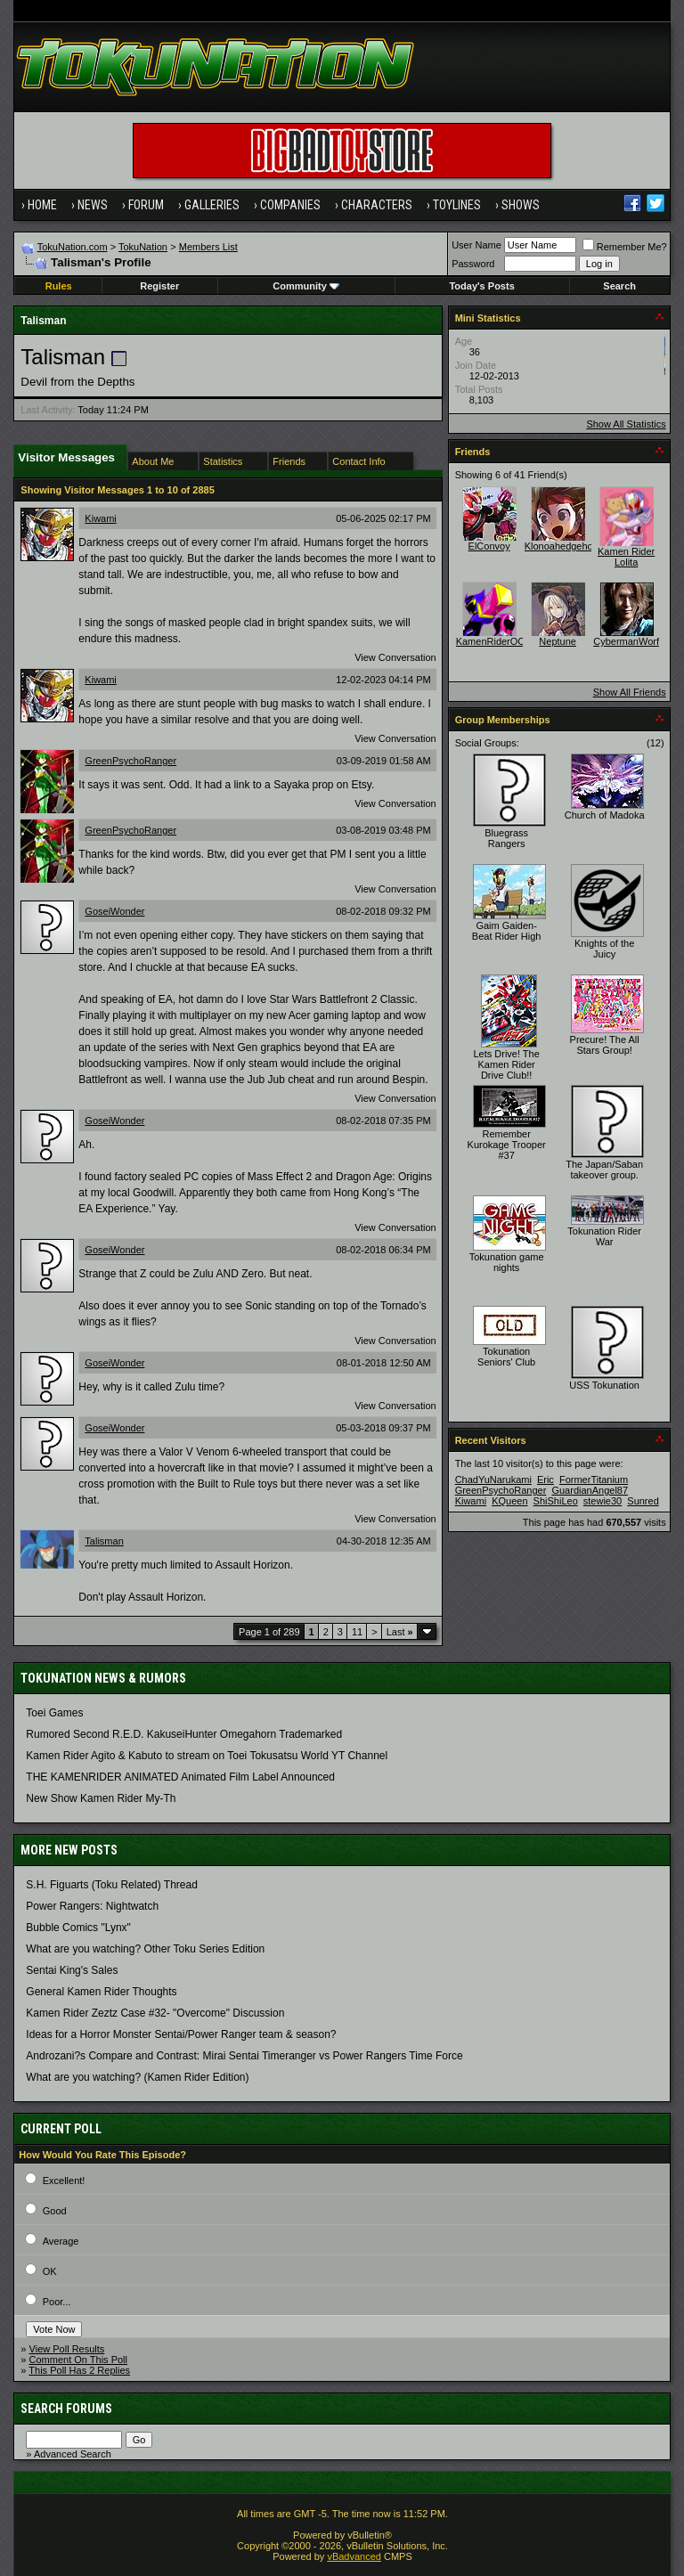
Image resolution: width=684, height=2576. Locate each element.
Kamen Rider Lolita (626, 556)
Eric (545, 1479)
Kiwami (100, 518)
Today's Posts (481, 286)
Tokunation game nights (506, 1262)
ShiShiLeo (555, 1501)
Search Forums (66, 2408)
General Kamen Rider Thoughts (101, 1991)
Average (61, 2241)
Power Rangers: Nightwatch (92, 1906)
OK (50, 2271)
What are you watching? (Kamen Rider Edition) (137, 2077)
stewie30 (602, 1501)
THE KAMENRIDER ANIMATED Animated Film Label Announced (180, 1777)
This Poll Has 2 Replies (79, 2370)
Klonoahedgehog (561, 546)
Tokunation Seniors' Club (506, 1356)
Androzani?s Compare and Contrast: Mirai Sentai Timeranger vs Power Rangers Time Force (244, 2056)
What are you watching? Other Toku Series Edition (145, 1949)
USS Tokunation (604, 1385)
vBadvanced (354, 2556)
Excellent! (64, 2180)
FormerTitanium (593, 1479)
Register (159, 286)
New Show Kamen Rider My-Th (100, 1798)
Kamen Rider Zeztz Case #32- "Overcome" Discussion (155, 2013)
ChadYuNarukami (493, 1479)
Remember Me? (624, 246)
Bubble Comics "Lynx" (78, 1927)
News (92, 205)
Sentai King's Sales (72, 1970)
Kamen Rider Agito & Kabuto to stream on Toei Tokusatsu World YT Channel (206, 1755)
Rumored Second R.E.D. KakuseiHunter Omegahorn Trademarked (184, 1734)
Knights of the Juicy (604, 948)
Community (306, 286)
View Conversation (395, 657)
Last (400, 1631)
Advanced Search (72, 2454)
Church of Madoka (605, 815)
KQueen (509, 1501)
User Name (476, 245)
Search (619, 286)
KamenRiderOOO (494, 641)
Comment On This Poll (78, 2359)
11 (357, 1631)
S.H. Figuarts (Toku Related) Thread (112, 1885)
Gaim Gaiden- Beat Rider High (507, 931)
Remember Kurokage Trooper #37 (507, 1145)
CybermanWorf (626, 641)
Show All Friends (629, 692)
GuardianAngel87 (589, 1490)
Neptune (557, 641)
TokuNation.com (72, 246)
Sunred (642, 1501)
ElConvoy (489, 546)
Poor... (57, 2301)
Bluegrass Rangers (506, 838)
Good (55, 2210)
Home (42, 205)
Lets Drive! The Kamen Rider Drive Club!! (506, 1064)
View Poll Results (67, 2349)
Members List (208, 246)
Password (473, 263)
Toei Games (54, 1713)
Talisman (104, 1541)
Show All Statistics (625, 424)
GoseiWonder (114, 911)
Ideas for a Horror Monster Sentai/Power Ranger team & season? (181, 2034)
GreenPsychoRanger (130, 760)
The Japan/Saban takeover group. (604, 1169)
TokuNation (142, 246)
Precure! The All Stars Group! (604, 1045)
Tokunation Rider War (604, 1236)
